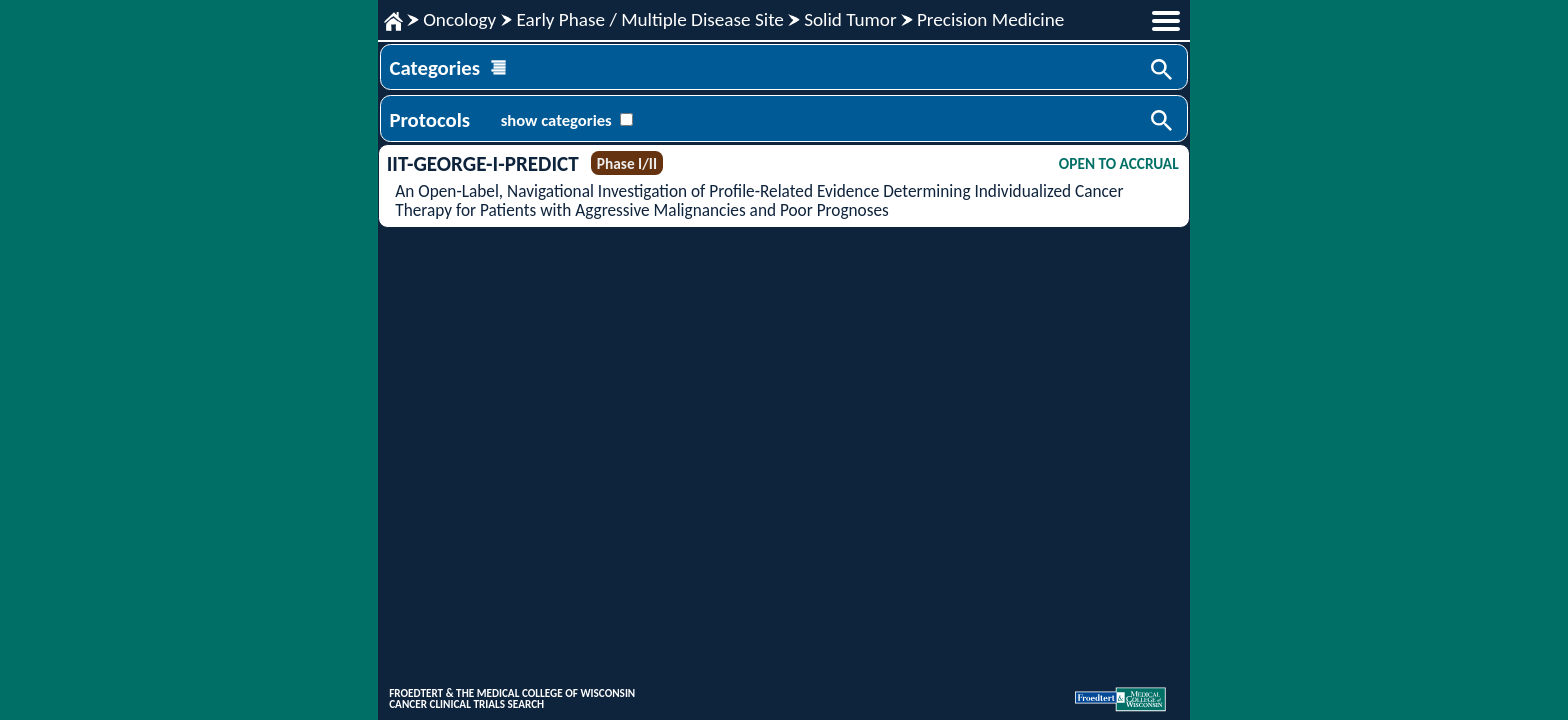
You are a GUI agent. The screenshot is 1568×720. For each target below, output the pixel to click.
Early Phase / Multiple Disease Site (649, 19)
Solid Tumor (850, 19)
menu (1166, 21)
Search (1163, 71)
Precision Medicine (990, 19)
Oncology (459, 19)
